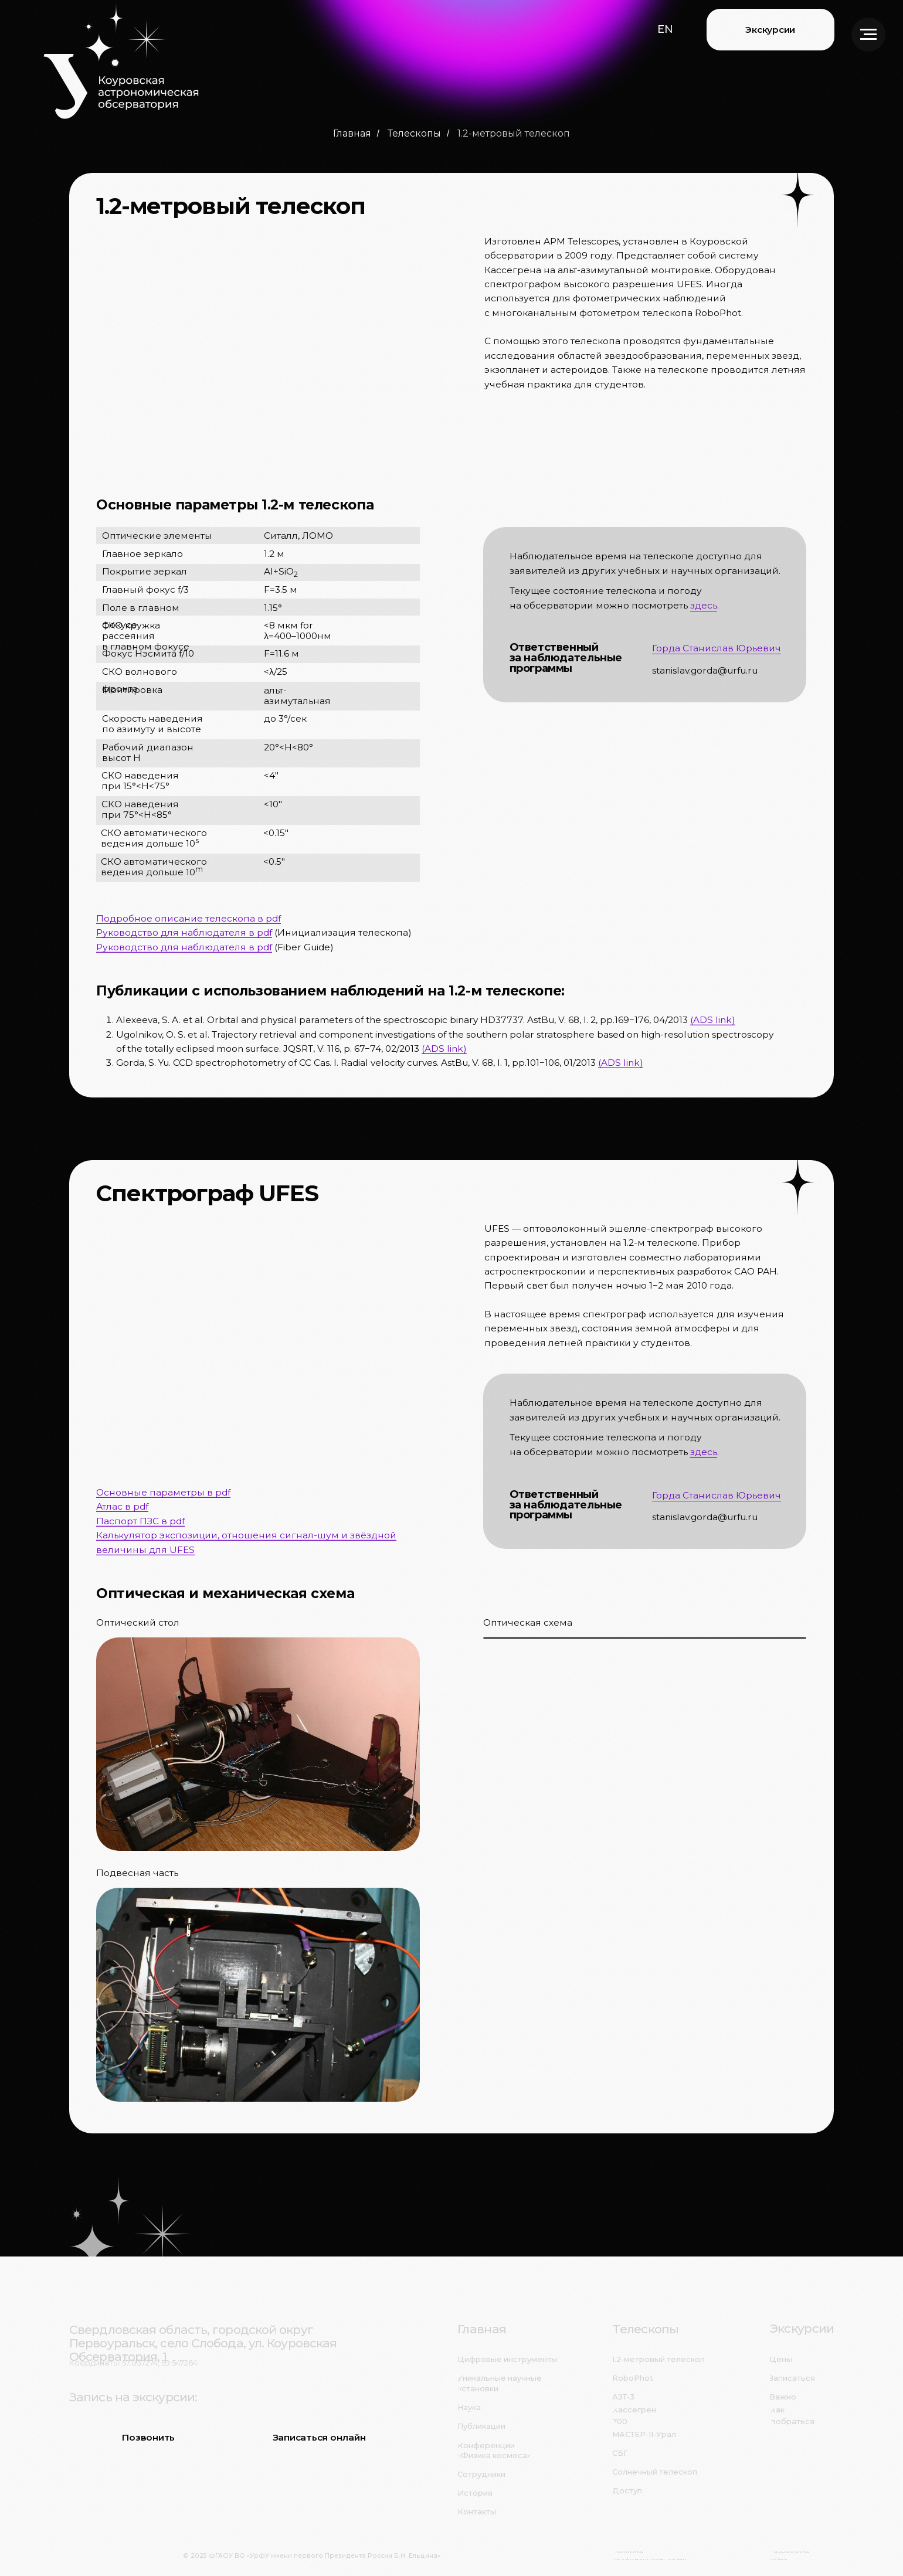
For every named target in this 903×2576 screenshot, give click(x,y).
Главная (352, 133)
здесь (703, 605)
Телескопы (414, 133)
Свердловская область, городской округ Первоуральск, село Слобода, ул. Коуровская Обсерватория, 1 (203, 2343)
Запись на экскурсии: (133, 2397)
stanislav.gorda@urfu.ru (705, 670)
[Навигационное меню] (868, 34)
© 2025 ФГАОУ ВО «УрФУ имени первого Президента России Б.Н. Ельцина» (311, 2556)
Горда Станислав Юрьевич (716, 648)
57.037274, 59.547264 (160, 2362)
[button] (665, 29)
